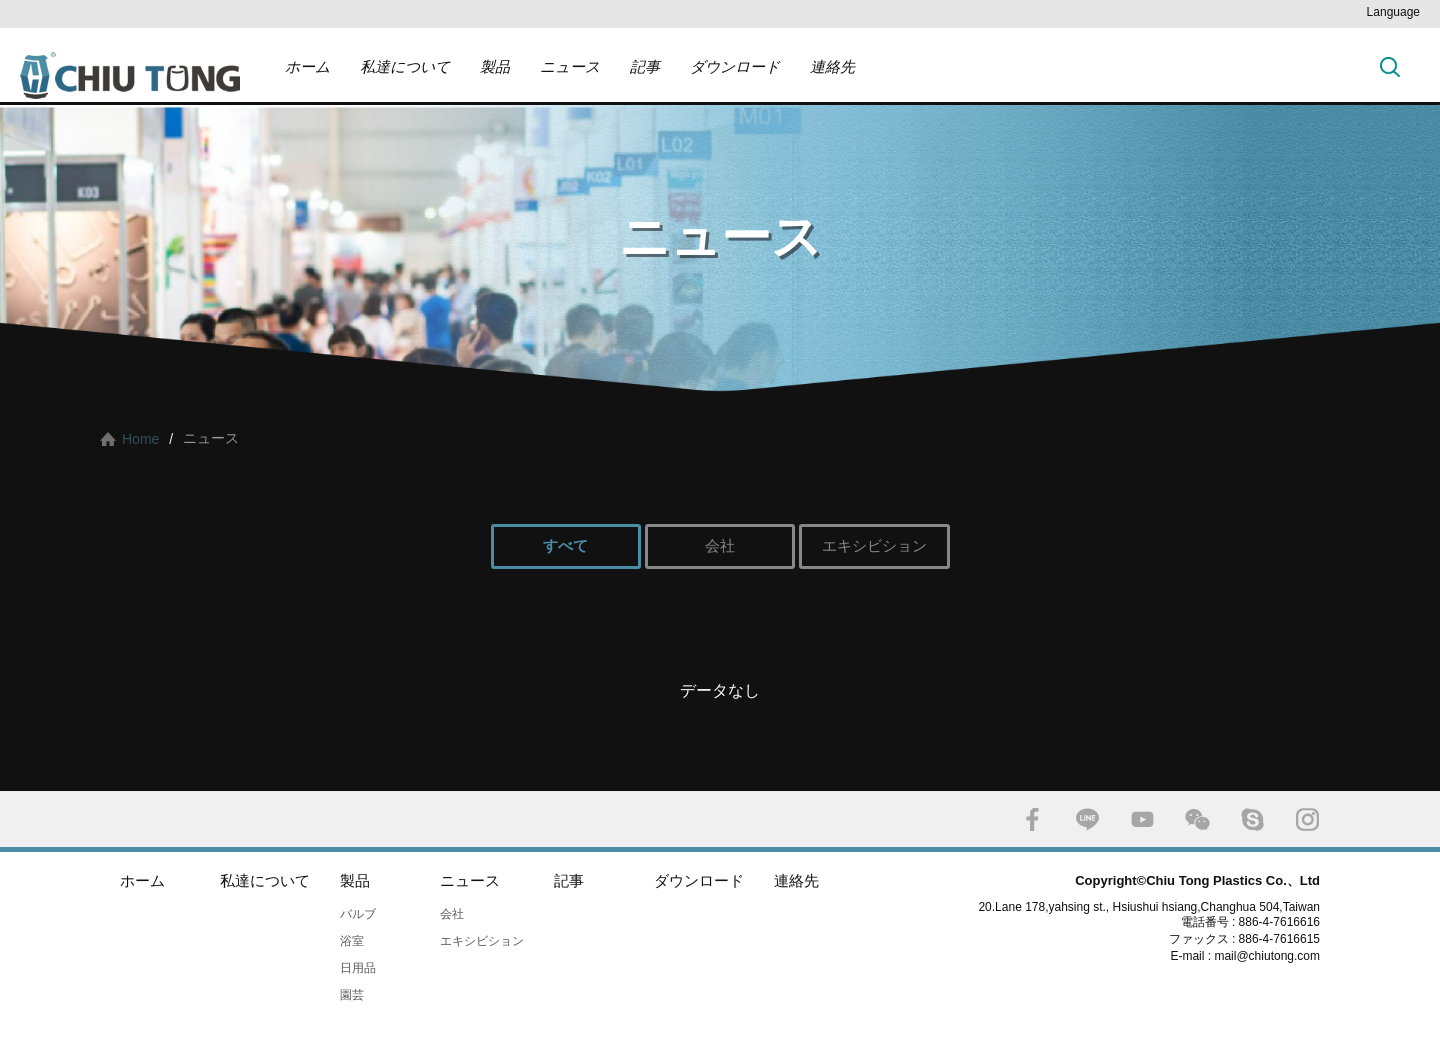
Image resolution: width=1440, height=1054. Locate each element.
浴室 (352, 941)
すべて (565, 545)
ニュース (570, 66)
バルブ (358, 914)
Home (140, 439)
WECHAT (1197, 819)
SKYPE (1252, 819)
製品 (495, 66)
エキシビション (874, 545)
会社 (720, 545)
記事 (645, 66)
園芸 (352, 995)
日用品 (358, 968)
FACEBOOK (1032, 819)
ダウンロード (735, 66)
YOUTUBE (1142, 819)
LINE (1087, 819)
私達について (405, 66)
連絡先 (832, 66)
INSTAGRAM (1307, 819)
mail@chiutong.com (1274, 956)
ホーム (307, 66)
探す (1390, 66)
